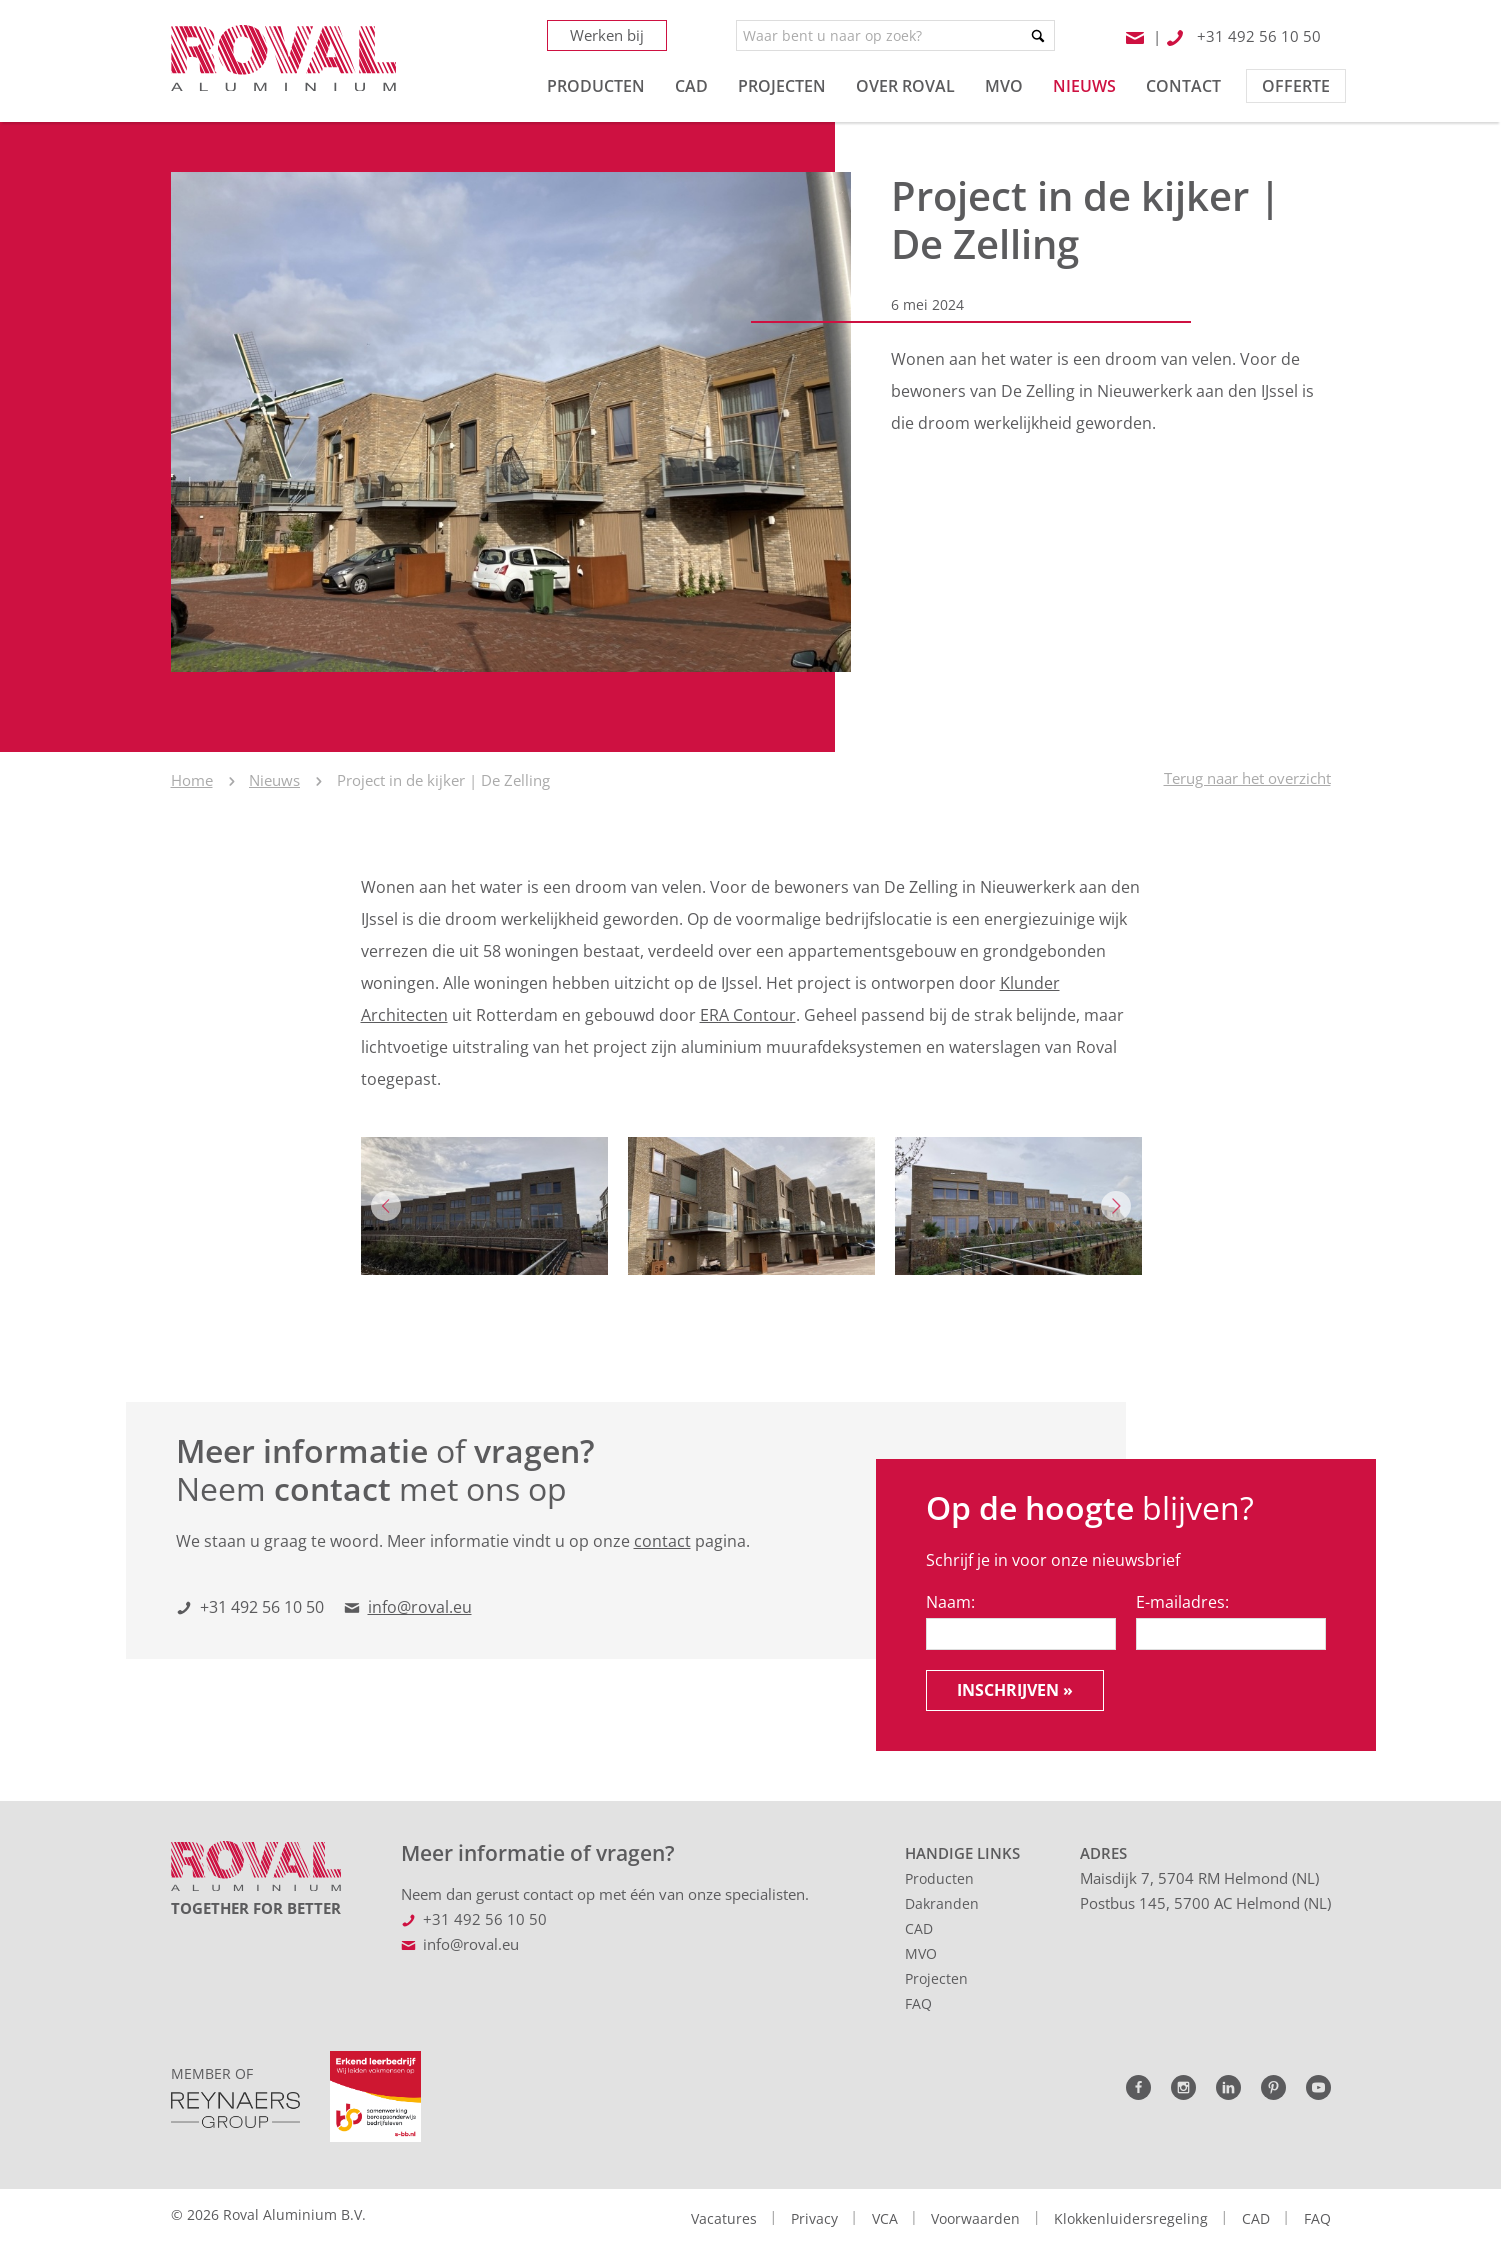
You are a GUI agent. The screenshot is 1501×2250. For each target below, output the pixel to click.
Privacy (814, 2218)
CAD (919, 1928)
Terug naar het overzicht (1247, 778)
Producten (939, 1878)
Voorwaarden (975, 2218)
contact (662, 1541)
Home (192, 780)
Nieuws (274, 780)
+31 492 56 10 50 (262, 1607)
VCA (885, 2218)
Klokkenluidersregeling (1131, 2218)
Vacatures (724, 2218)
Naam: (950, 1602)
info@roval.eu (420, 1607)
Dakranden (942, 1903)
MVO (921, 1953)
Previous (386, 1206)
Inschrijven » (1015, 1690)
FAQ (918, 2003)
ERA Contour (748, 1015)
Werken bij (607, 35)
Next (1116, 1206)
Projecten (936, 1978)
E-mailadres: (1182, 1602)
